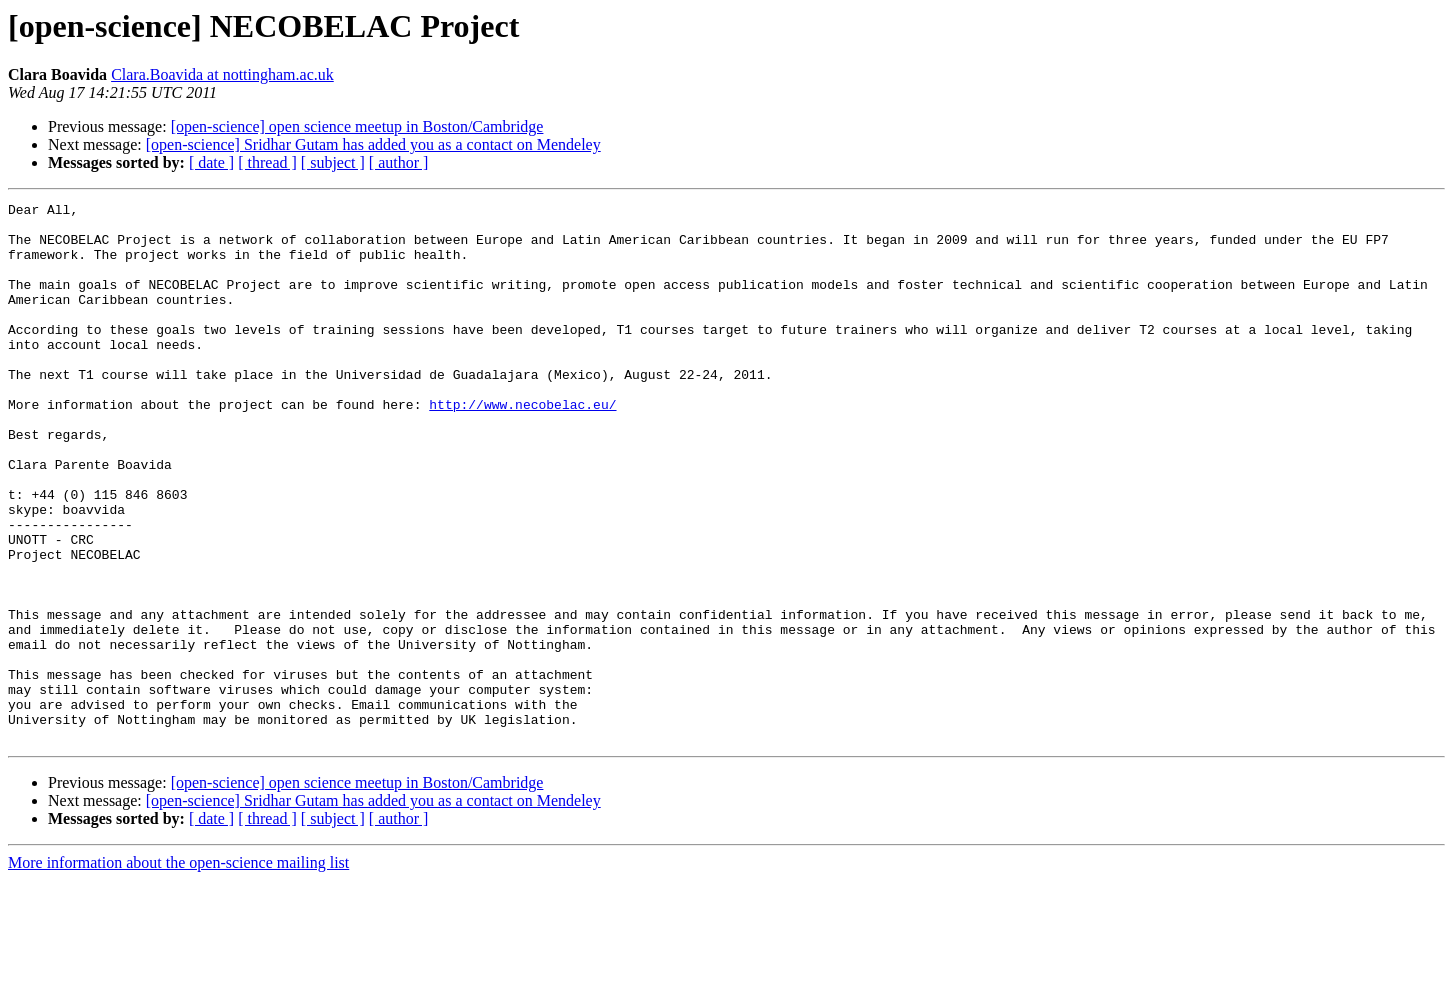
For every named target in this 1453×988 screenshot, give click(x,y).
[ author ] (399, 162)
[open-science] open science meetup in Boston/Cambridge (357, 126)
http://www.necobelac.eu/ (522, 446)
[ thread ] (267, 162)
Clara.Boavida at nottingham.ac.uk (222, 74)
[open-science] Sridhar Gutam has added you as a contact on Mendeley (373, 144)
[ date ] (211, 162)
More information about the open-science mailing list (178, 970)
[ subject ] (333, 162)
